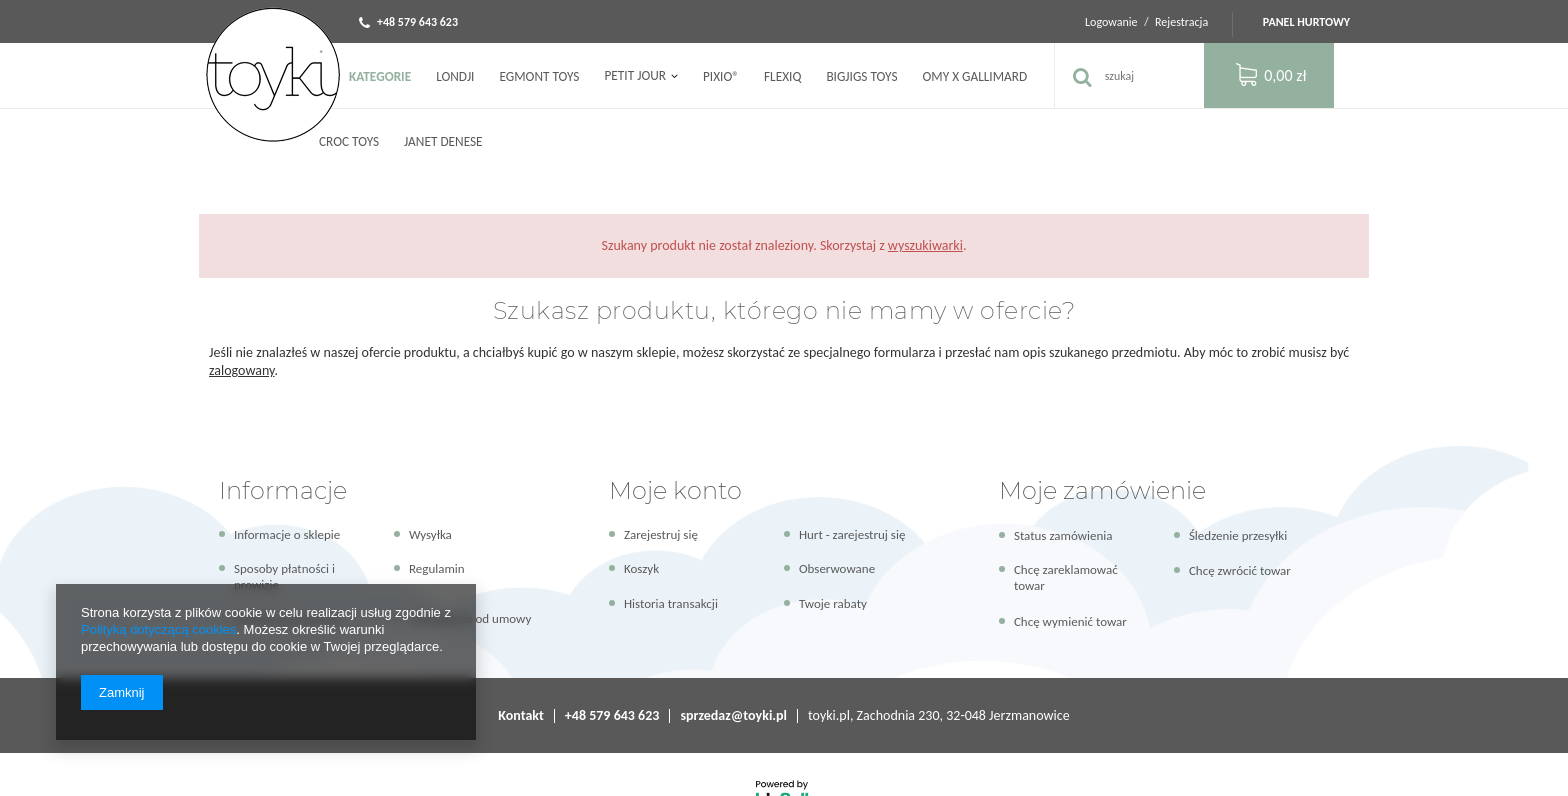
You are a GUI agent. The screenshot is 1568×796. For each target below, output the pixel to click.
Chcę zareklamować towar (1066, 577)
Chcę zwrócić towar (1240, 570)
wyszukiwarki (925, 245)
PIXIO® (721, 76)
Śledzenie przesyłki (1238, 535)
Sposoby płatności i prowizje (284, 576)
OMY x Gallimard (975, 76)
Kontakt (520, 715)
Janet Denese (443, 141)
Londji (455, 76)
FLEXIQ (782, 76)
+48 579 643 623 (417, 22)
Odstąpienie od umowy (470, 618)
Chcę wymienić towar (1070, 621)
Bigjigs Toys (861, 76)
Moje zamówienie (1102, 490)
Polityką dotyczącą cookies (158, 629)
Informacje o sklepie (287, 534)
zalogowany (242, 370)
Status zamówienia (1063, 535)
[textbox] (1129, 75)
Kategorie (380, 76)
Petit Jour (634, 75)
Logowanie (1112, 22)
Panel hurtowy (1306, 22)
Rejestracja (1183, 22)
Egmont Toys (539, 76)
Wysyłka (430, 534)
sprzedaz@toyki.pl (733, 715)
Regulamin (437, 568)
